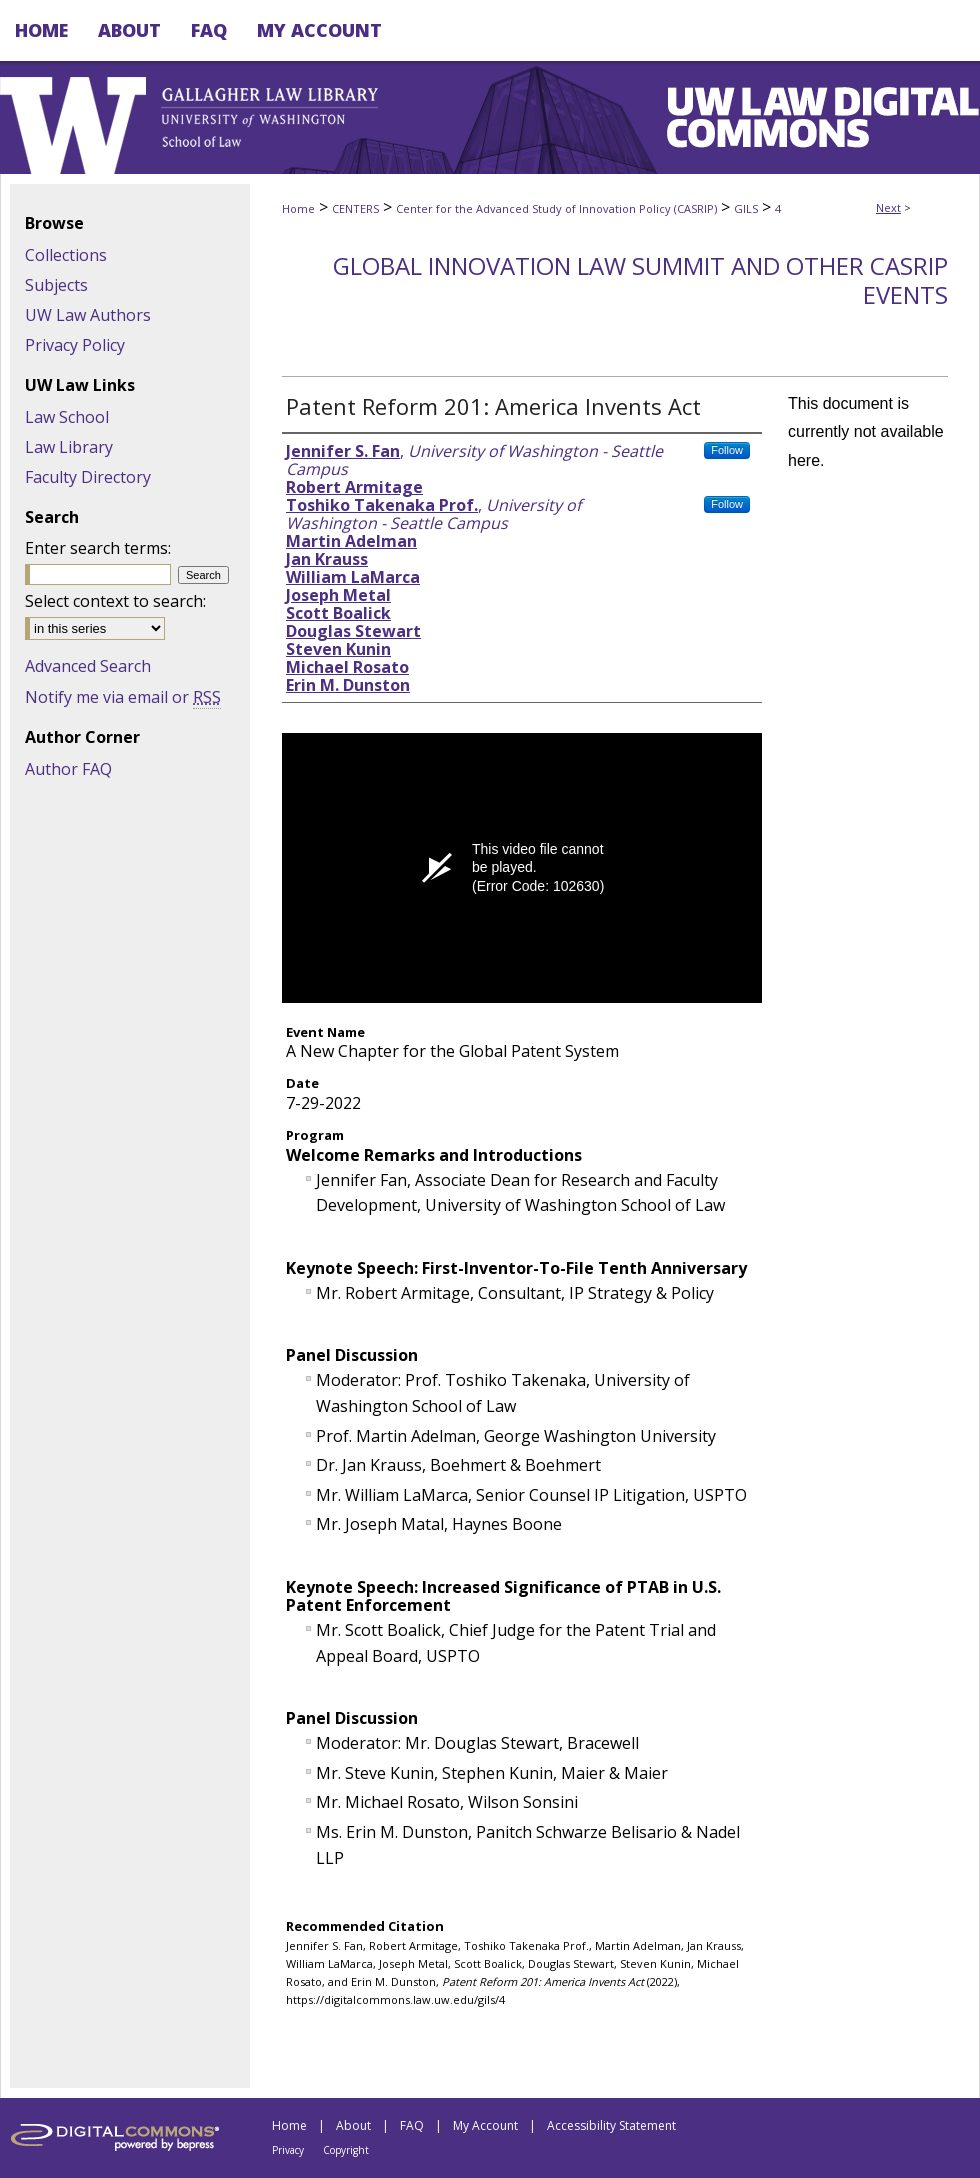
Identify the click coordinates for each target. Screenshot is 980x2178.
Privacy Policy (75, 345)
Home (298, 208)
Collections (66, 255)
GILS (746, 208)
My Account (485, 2125)
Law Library (69, 447)
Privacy (288, 2150)
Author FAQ (68, 769)
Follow (727, 450)
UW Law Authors (88, 315)
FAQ (412, 2125)
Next (888, 207)
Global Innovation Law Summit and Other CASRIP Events (640, 280)
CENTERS (355, 208)
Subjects (56, 285)
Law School (67, 417)
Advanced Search (88, 666)
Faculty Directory (88, 477)
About (353, 2125)
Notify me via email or (123, 697)
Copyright (346, 2150)
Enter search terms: (98, 548)
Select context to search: (115, 601)
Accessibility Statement (611, 2125)
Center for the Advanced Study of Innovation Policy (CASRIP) (556, 208)
